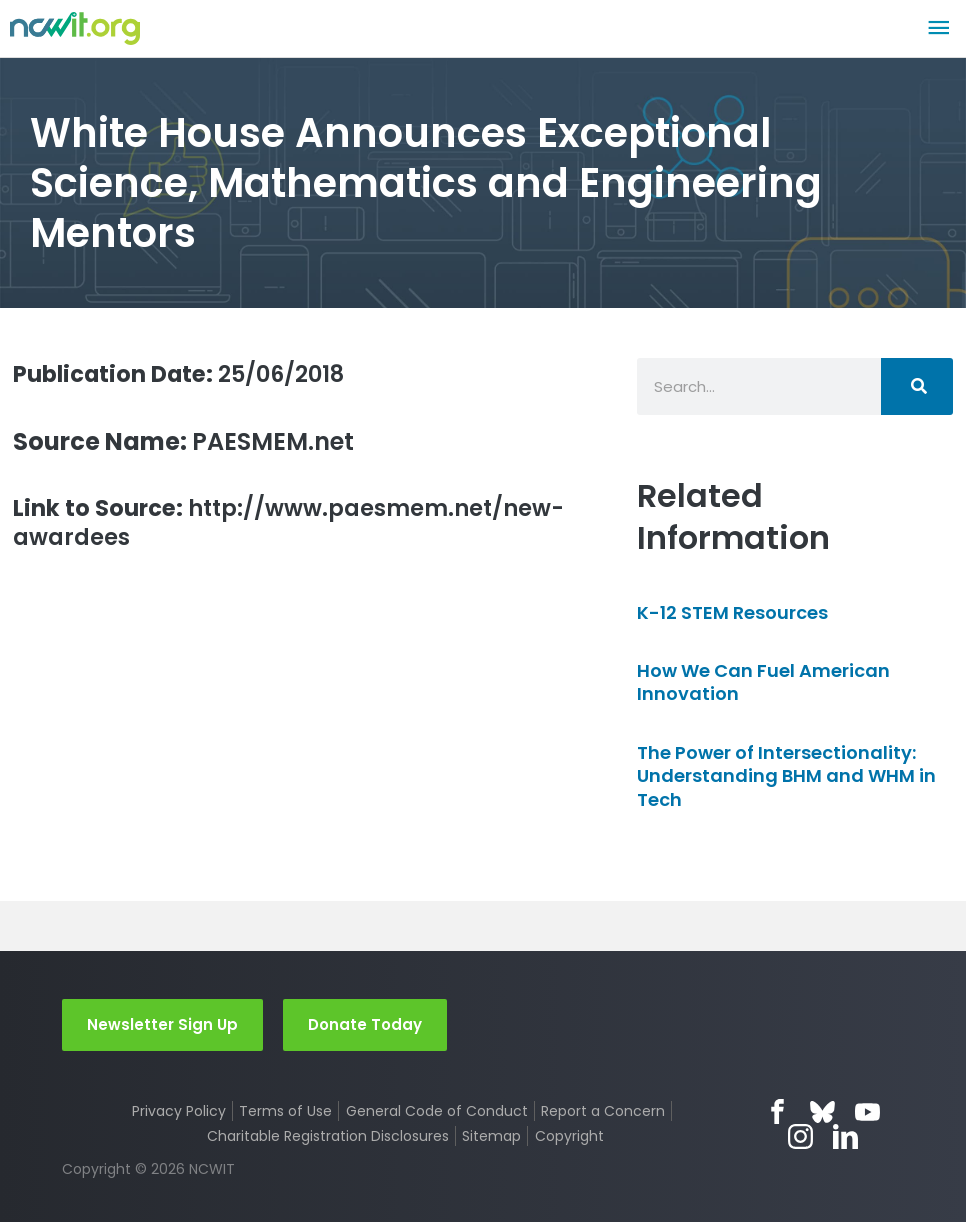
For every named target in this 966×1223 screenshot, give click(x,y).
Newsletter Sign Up (162, 1024)
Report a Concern (604, 1112)
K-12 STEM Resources (732, 612)
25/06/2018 (190, 373)
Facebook (778, 1112)
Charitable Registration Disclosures (328, 1137)
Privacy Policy (178, 1112)
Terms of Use (285, 1112)
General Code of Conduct (437, 1112)
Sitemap (491, 1137)
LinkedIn (845, 1137)
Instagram (800, 1137)
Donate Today (365, 1024)
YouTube (868, 1112)
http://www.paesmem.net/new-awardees (272, 525)
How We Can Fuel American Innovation (763, 682)
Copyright (569, 1137)
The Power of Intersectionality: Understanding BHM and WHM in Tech (786, 776)
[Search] (917, 386)
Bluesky (823, 1112)
